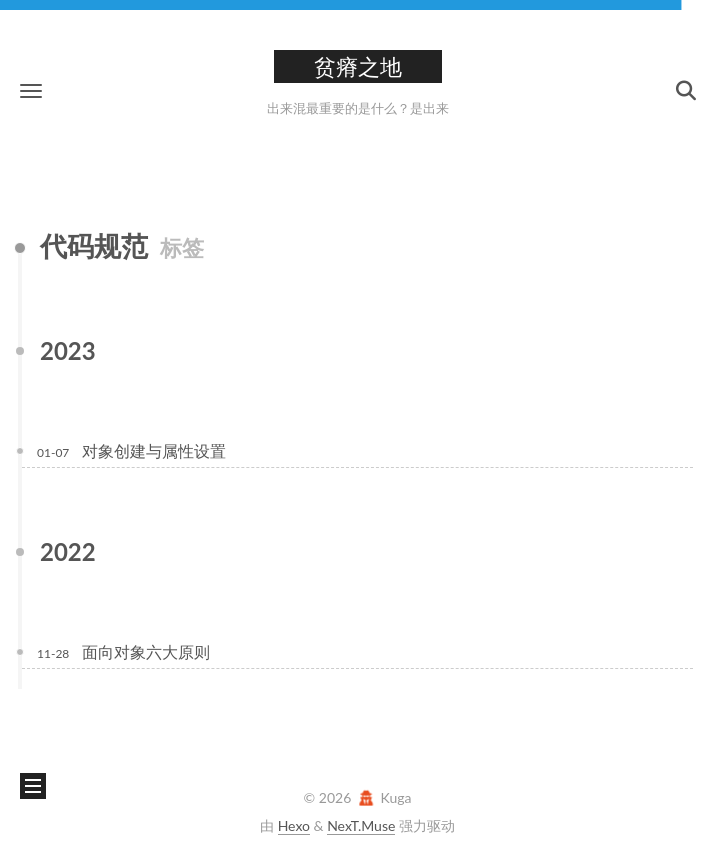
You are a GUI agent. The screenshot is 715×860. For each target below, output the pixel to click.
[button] (31, 90)
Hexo (294, 825)
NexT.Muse (361, 825)
